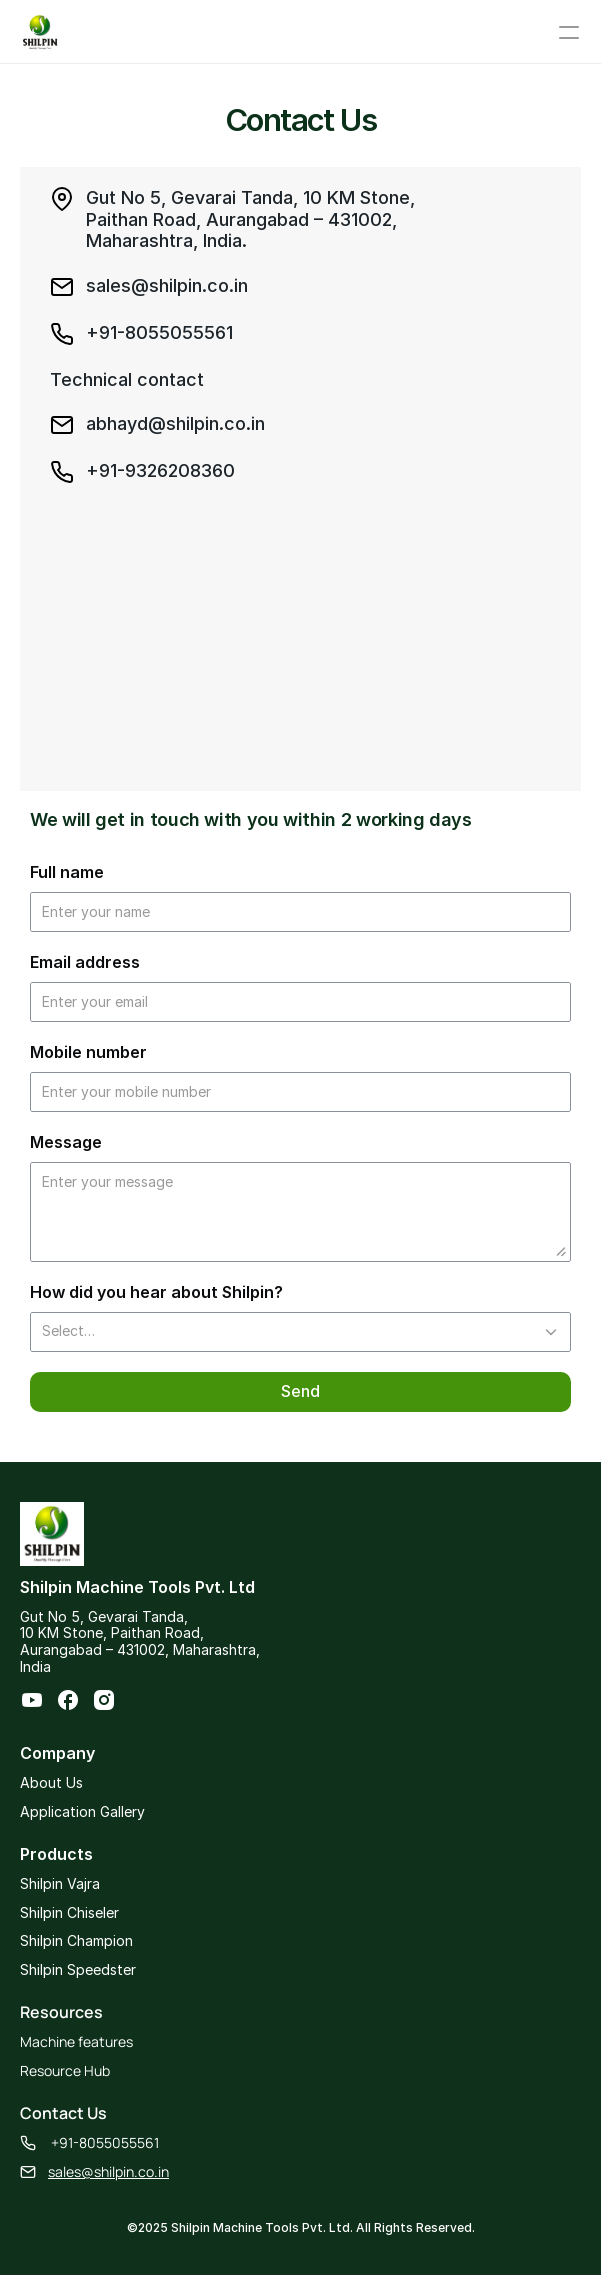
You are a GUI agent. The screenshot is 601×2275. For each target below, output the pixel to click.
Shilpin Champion (76, 1940)
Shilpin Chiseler (69, 1912)
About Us (51, 1782)
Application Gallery (82, 1811)
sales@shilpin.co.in (108, 2171)
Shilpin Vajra (60, 1883)
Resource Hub (65, 2070)
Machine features (76, 2041)
